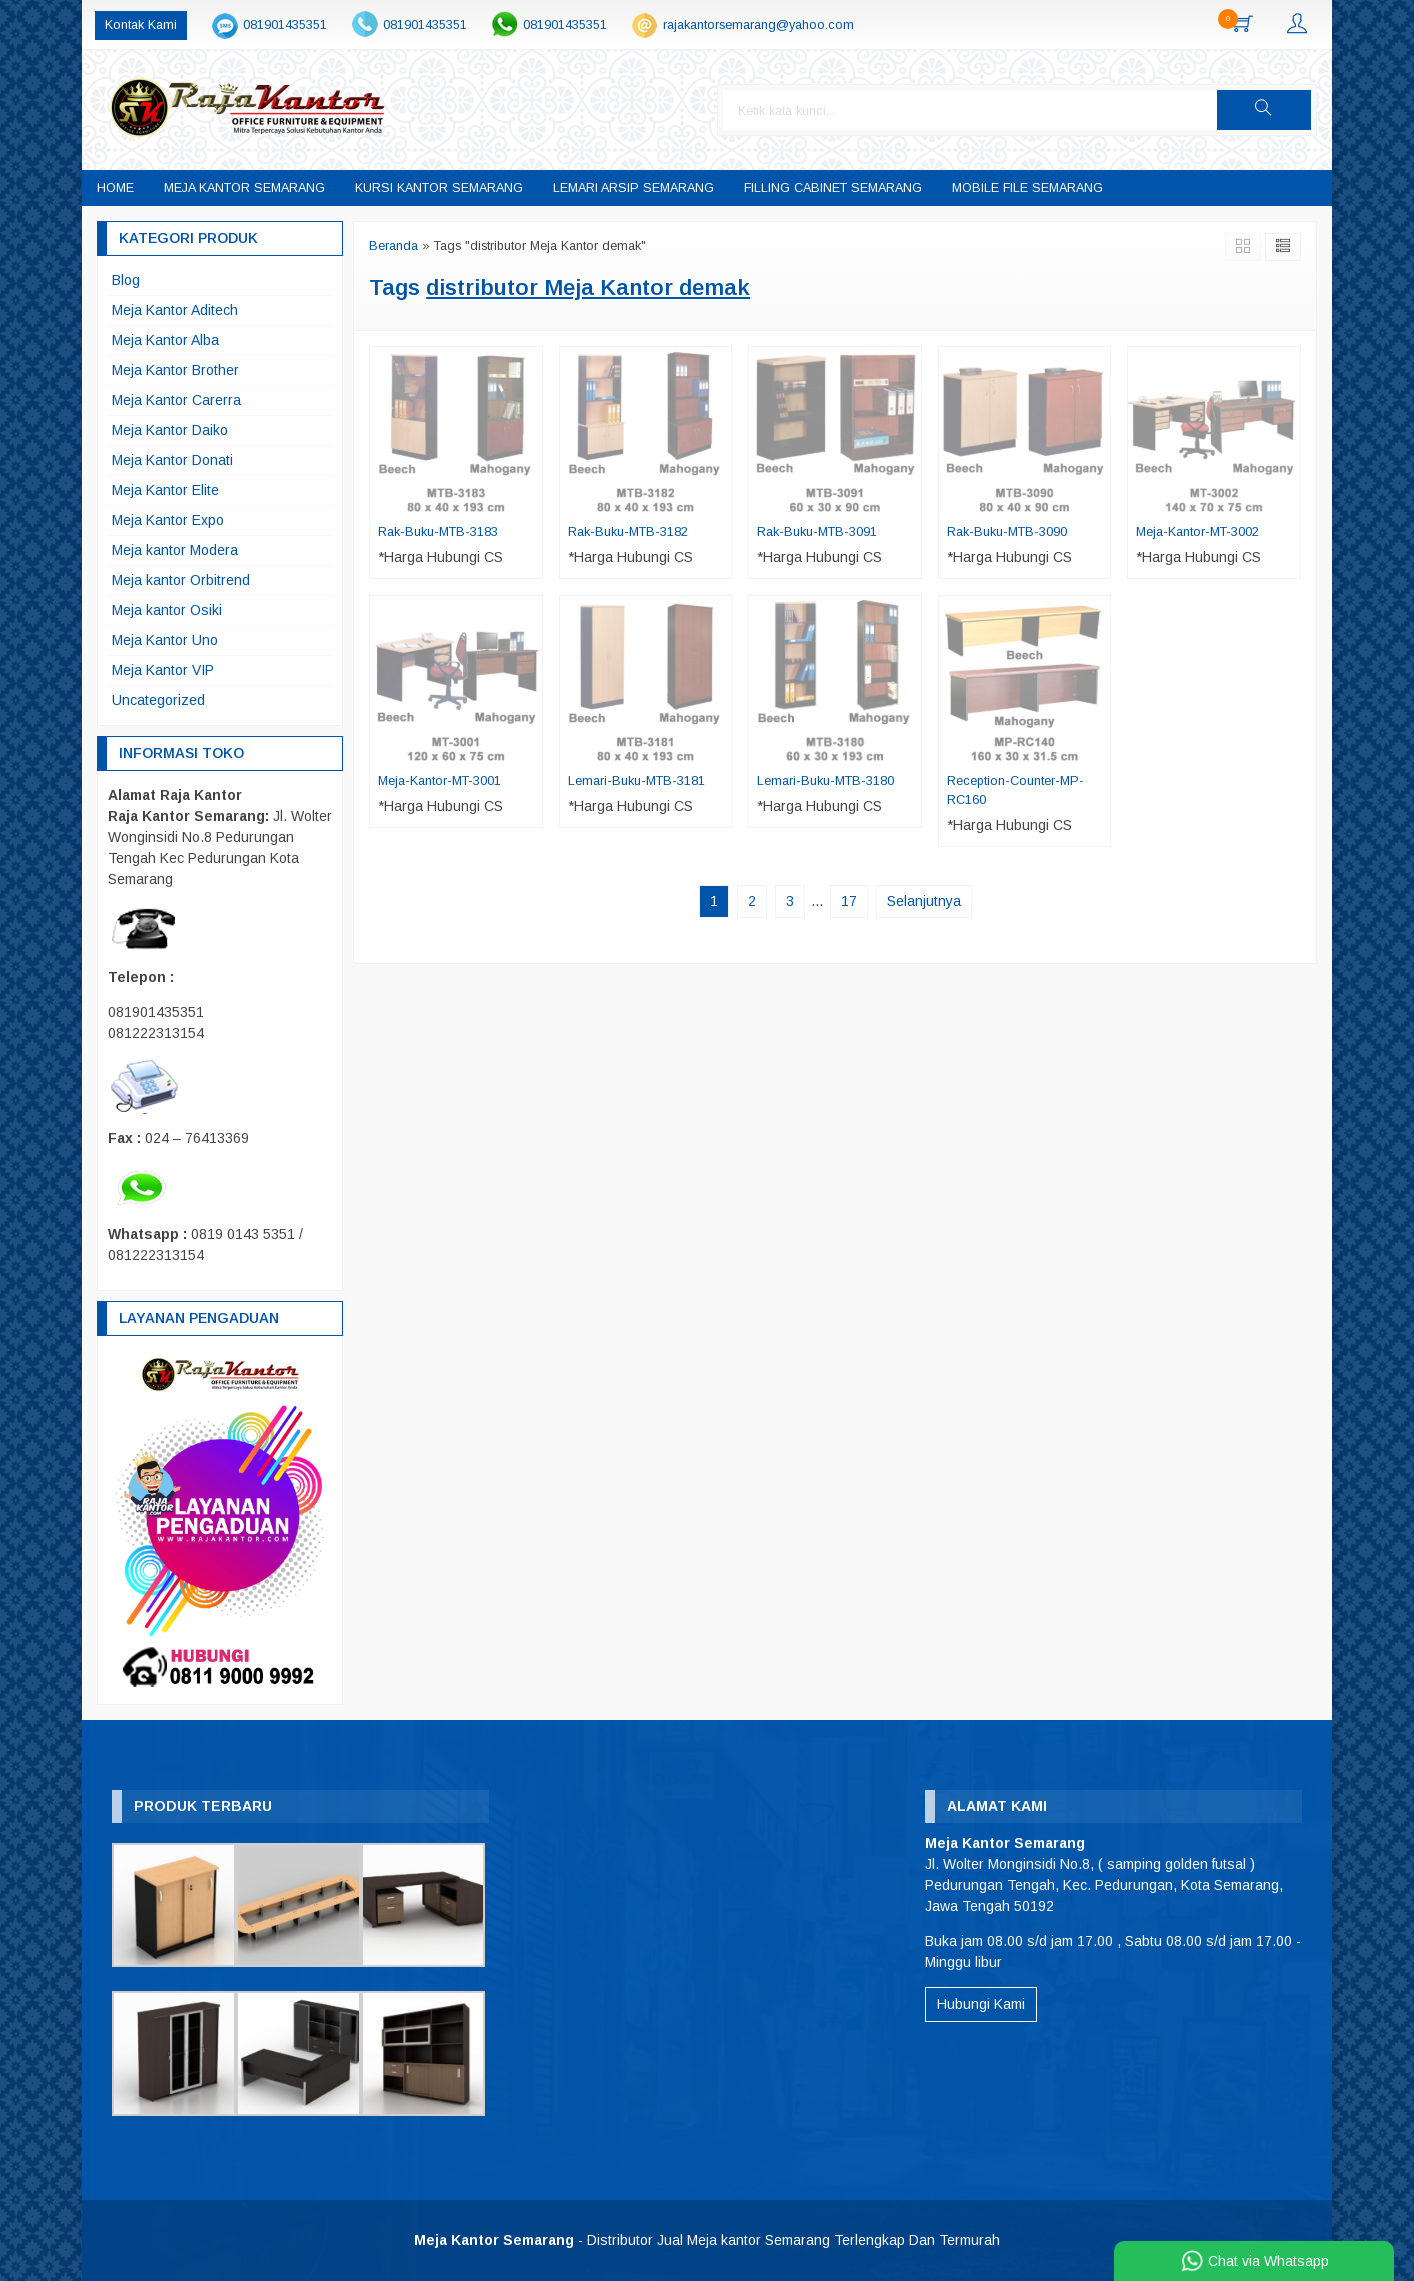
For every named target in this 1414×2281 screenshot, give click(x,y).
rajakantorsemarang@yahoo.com (758, 25)
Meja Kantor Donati (172, 460)
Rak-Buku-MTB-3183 (438, 532)
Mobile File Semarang (1027, 188)
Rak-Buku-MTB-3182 (628, 532)
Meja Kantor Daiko (170, 430)
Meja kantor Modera (175, 550)
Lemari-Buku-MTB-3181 (636, 781)
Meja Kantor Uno (165, 640)
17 (849, 901)
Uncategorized (158, 700)
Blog (126, 280)
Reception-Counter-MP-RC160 (1015, 790)
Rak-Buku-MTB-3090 (1007, 532)
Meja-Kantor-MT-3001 (439, 781)
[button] (1264, 110)
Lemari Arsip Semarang (633, 188)
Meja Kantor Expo (168, 520)
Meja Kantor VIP (163, 670)
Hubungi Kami (981, 2004)
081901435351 (285, 25)
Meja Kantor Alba (165, 340)
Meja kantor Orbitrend (181, 580)
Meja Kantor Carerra (176, 400)
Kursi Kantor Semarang (439, 188)
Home (115, 188)
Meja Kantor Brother (175, 370)
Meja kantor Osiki (167, 610)
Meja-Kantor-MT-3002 (1197, 532)
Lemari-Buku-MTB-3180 (825, 781)
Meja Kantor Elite (165, 490)
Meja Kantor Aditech (175, 310)
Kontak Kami (141, 25)
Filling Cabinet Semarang (833, 188)
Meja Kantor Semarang (244, 188)
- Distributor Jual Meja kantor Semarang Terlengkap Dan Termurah (707, 2240)
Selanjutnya (924, 901)
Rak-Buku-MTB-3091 (817, 532)
